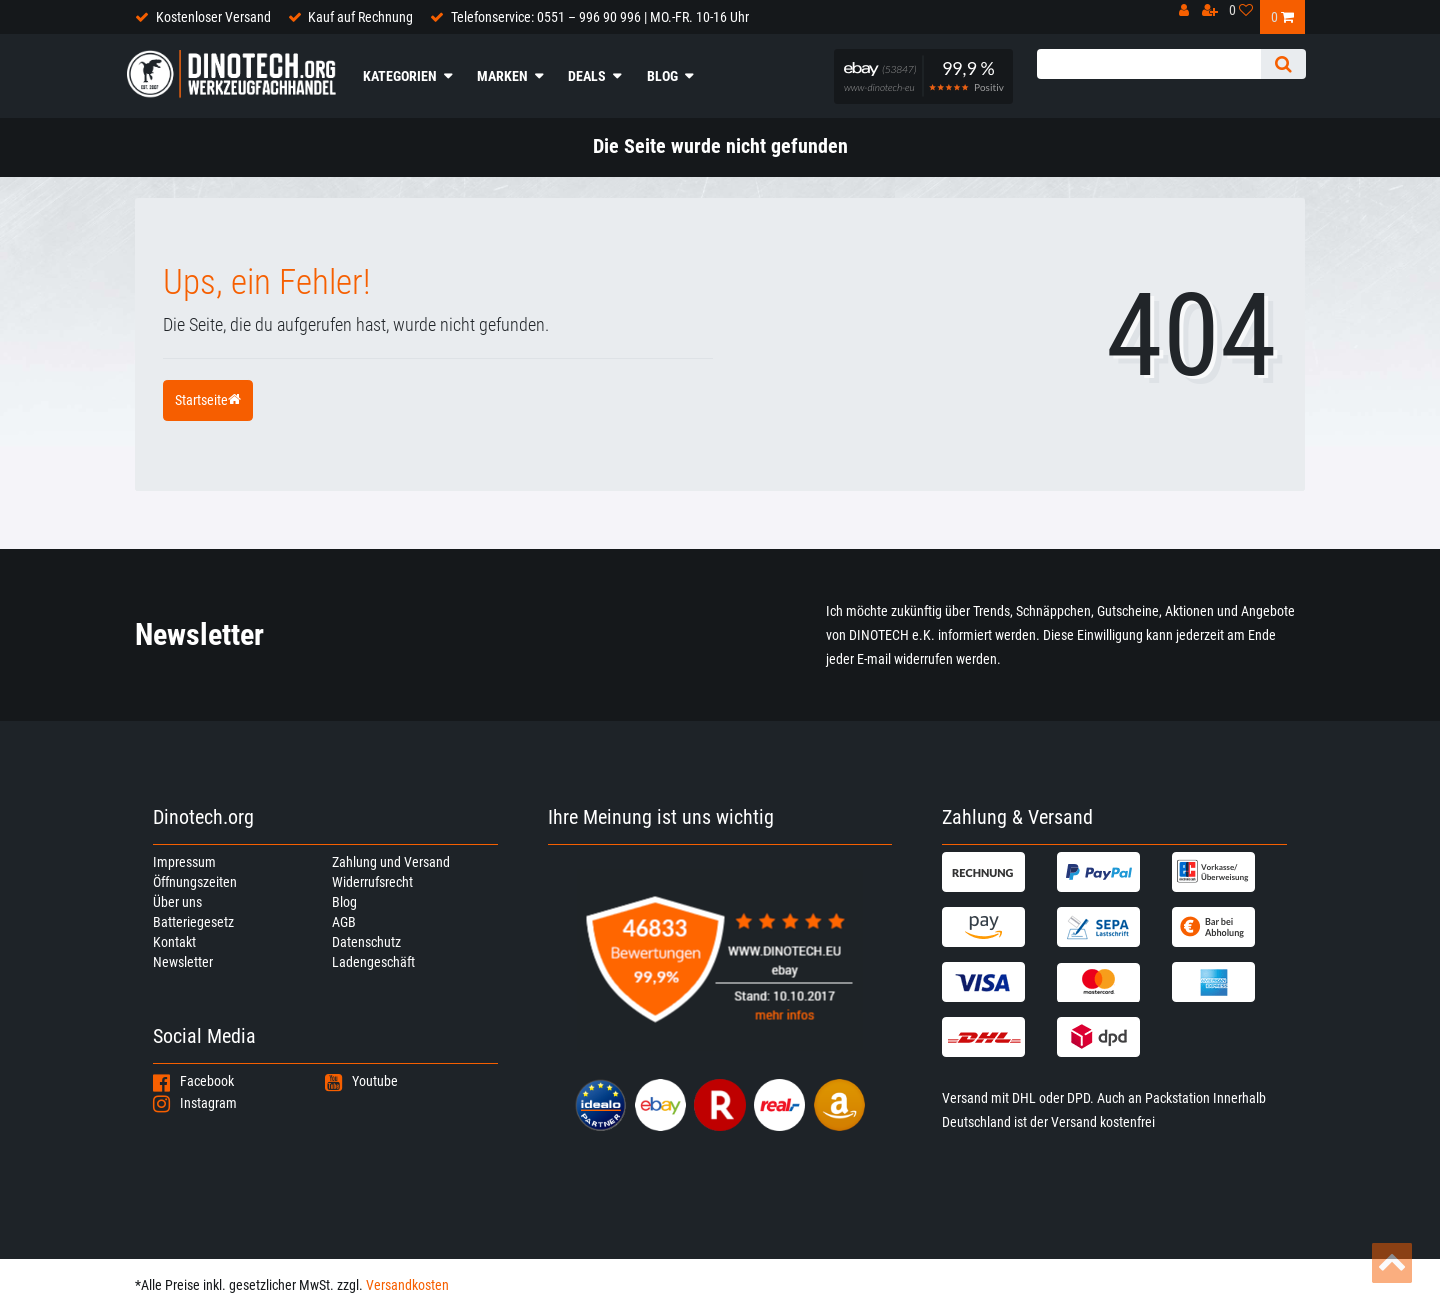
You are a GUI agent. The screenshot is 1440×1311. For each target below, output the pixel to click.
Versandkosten (407, 1285)
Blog (662, 76)
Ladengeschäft (373, 962)
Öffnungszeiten (195, 882)
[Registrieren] (1215, 15)
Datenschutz (366, 942)
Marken (502, 76)
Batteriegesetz (193, 922)
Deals (587, 76)
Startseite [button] (208, 400)
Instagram (195, 1103)
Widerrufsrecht (372, 882)
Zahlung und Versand (391, 862)
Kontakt (174, 942)
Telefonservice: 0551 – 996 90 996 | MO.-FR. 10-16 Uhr (600, 17)
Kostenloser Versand (213, 17)
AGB (344, 922)
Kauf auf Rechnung (360, 17)
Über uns (177, 902)
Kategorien (400, 76)
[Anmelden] (1189, 15)
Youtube (361, 1081)
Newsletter (183, 962)
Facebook (193, 1081)
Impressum (184, 862)
